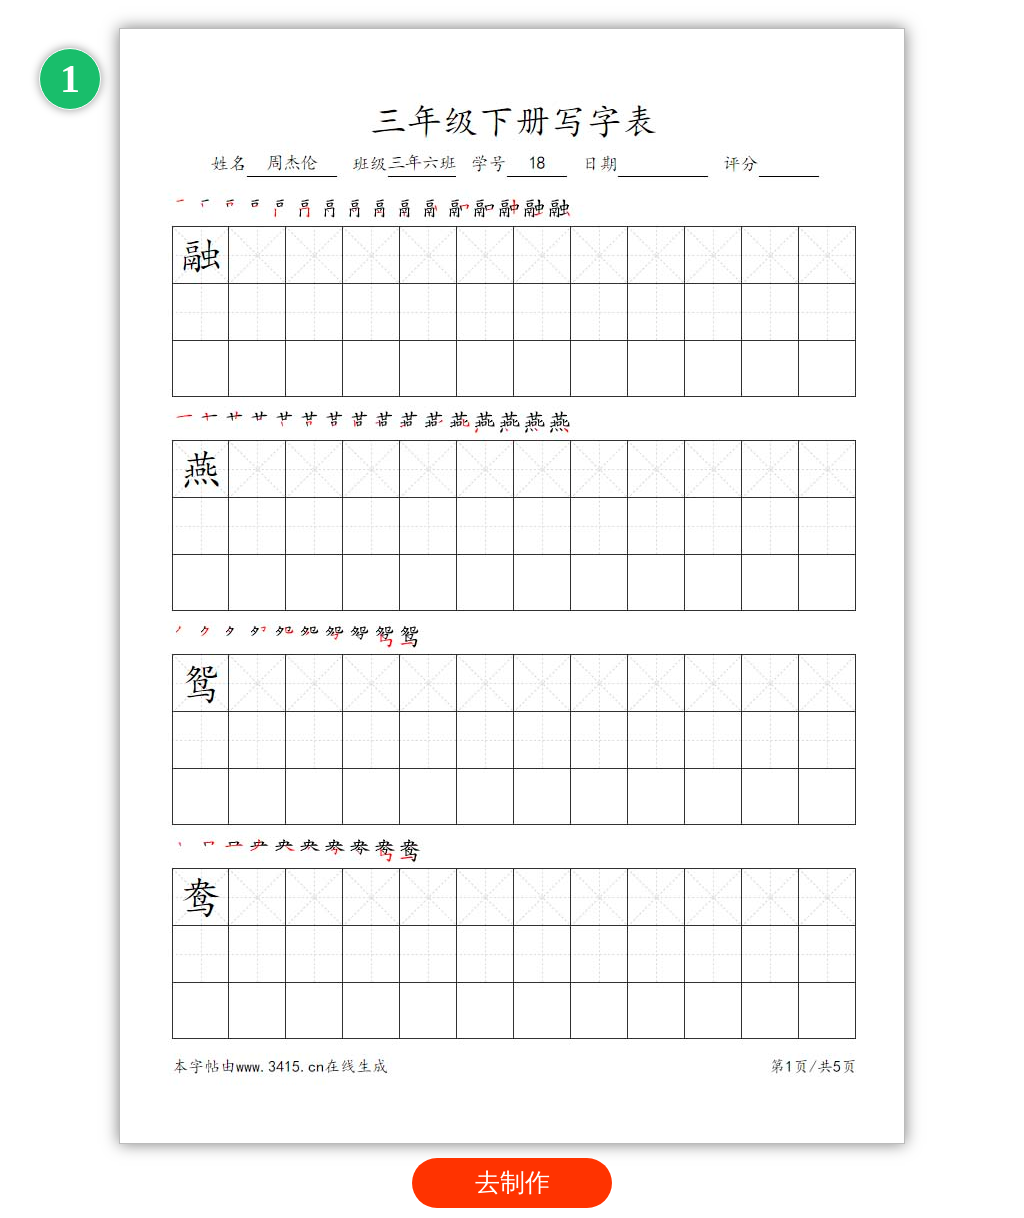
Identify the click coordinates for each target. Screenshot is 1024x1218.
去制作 (512, 1182)
